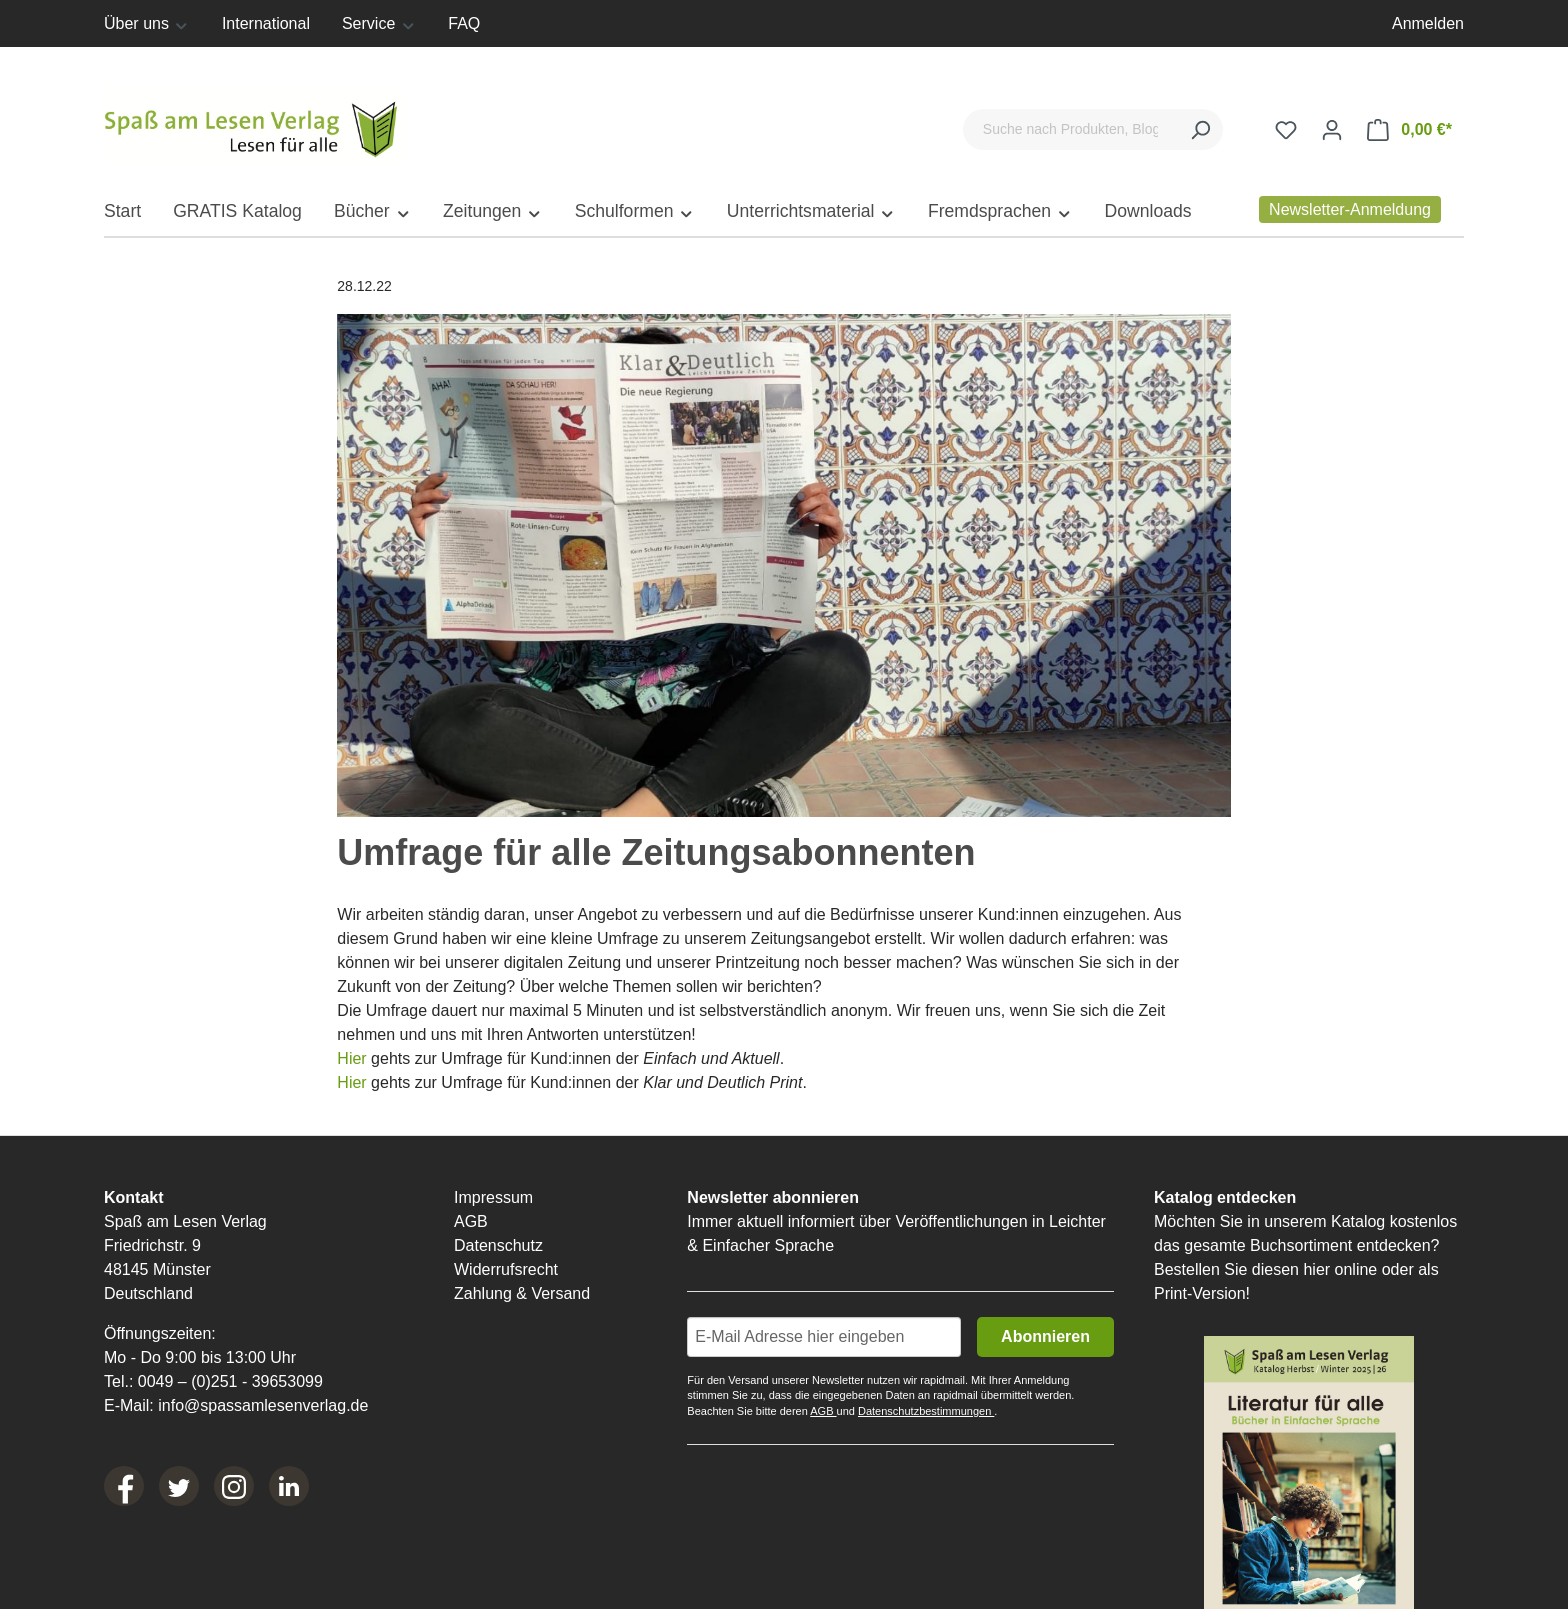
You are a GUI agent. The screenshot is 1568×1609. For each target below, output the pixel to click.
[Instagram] (234, 1486)
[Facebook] (124, 1486)
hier (1316, 1269)
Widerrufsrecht (506, 1269)
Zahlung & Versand (522, 1293)
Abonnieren (1045, 1336)
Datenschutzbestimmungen (926, 1411)
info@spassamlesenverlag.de (263, 1405)
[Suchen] (1200, 129)
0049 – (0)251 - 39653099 (230, 1381)
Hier (354, 1058)
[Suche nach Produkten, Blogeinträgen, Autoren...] (1070, 129)
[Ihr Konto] (1332, 130)
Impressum (493, 1197)
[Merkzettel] (1286, 130)
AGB (471, 1221)
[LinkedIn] (289, 1486)
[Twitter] (179, 1486)
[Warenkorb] (1409, 130)
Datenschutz (498, 1245)
